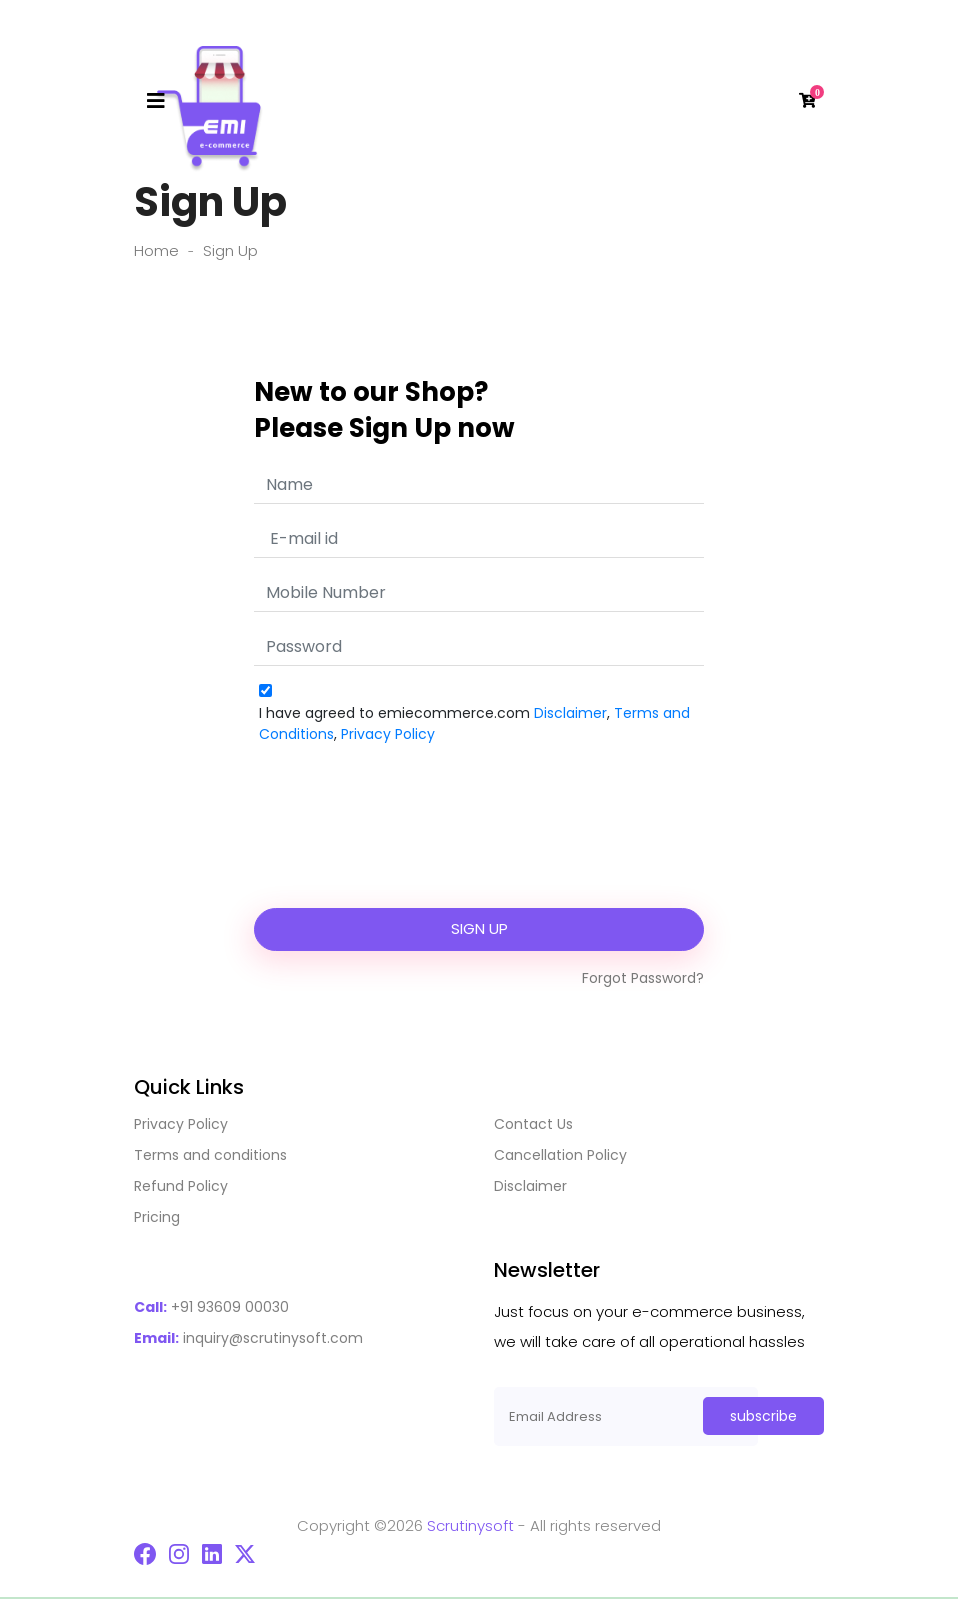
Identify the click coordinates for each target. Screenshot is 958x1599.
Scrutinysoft (470, 1525)
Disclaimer (570, 713)
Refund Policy (181, 1186)
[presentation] (479, 839)
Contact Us (533, 1124)
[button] (805, 101)
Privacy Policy (388, 734)
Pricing (157, 1217)
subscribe (763, 1416)
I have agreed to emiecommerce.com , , (474, 723)
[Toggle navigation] (156, 101)
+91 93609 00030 (211, 1307)
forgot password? (643, 978)
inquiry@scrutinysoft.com (248, 1338)
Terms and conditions (210, 1155)
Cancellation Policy (560, 1155)
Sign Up (479, 928)
